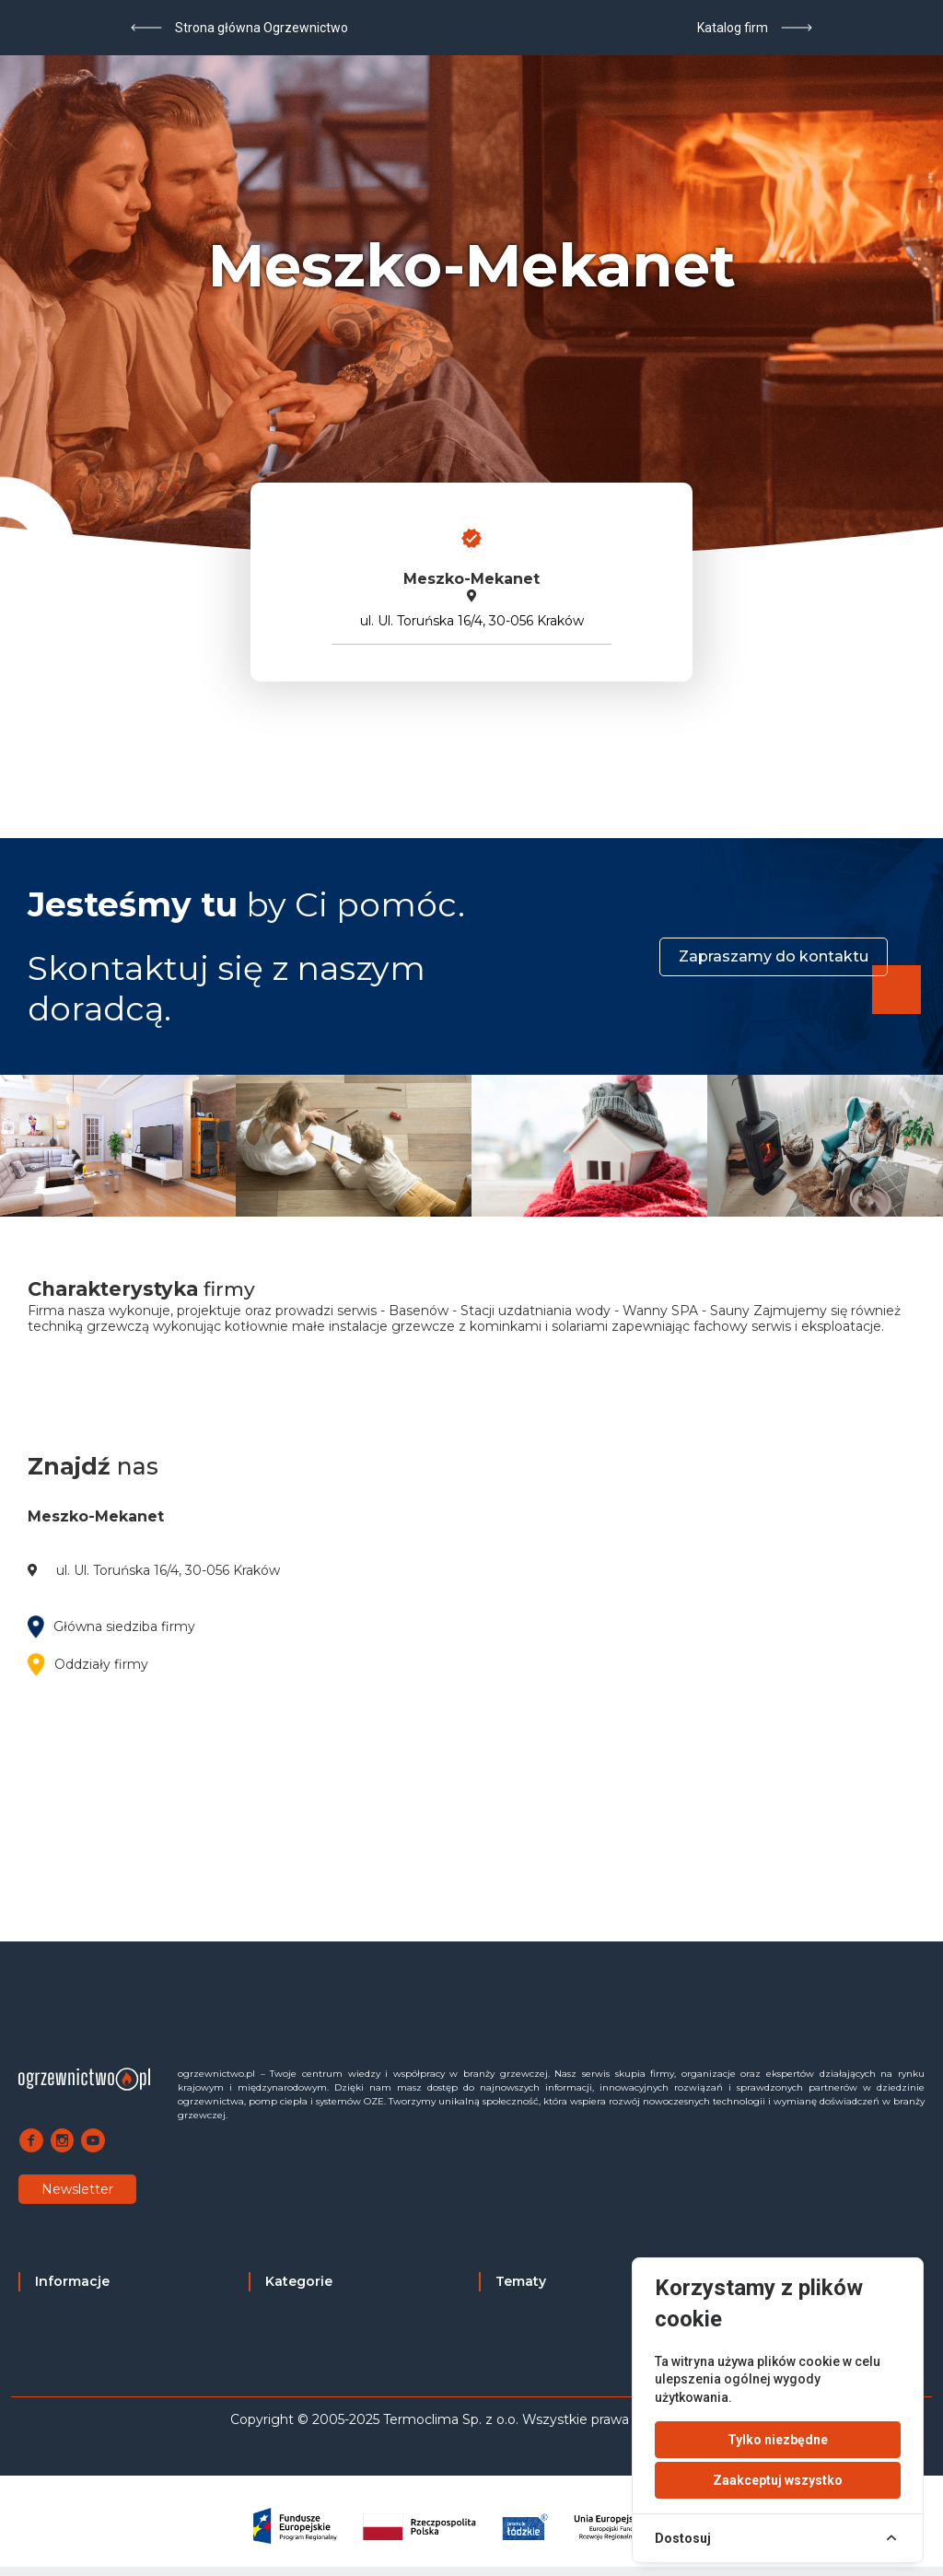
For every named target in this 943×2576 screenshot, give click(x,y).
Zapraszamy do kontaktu (773, 956)
